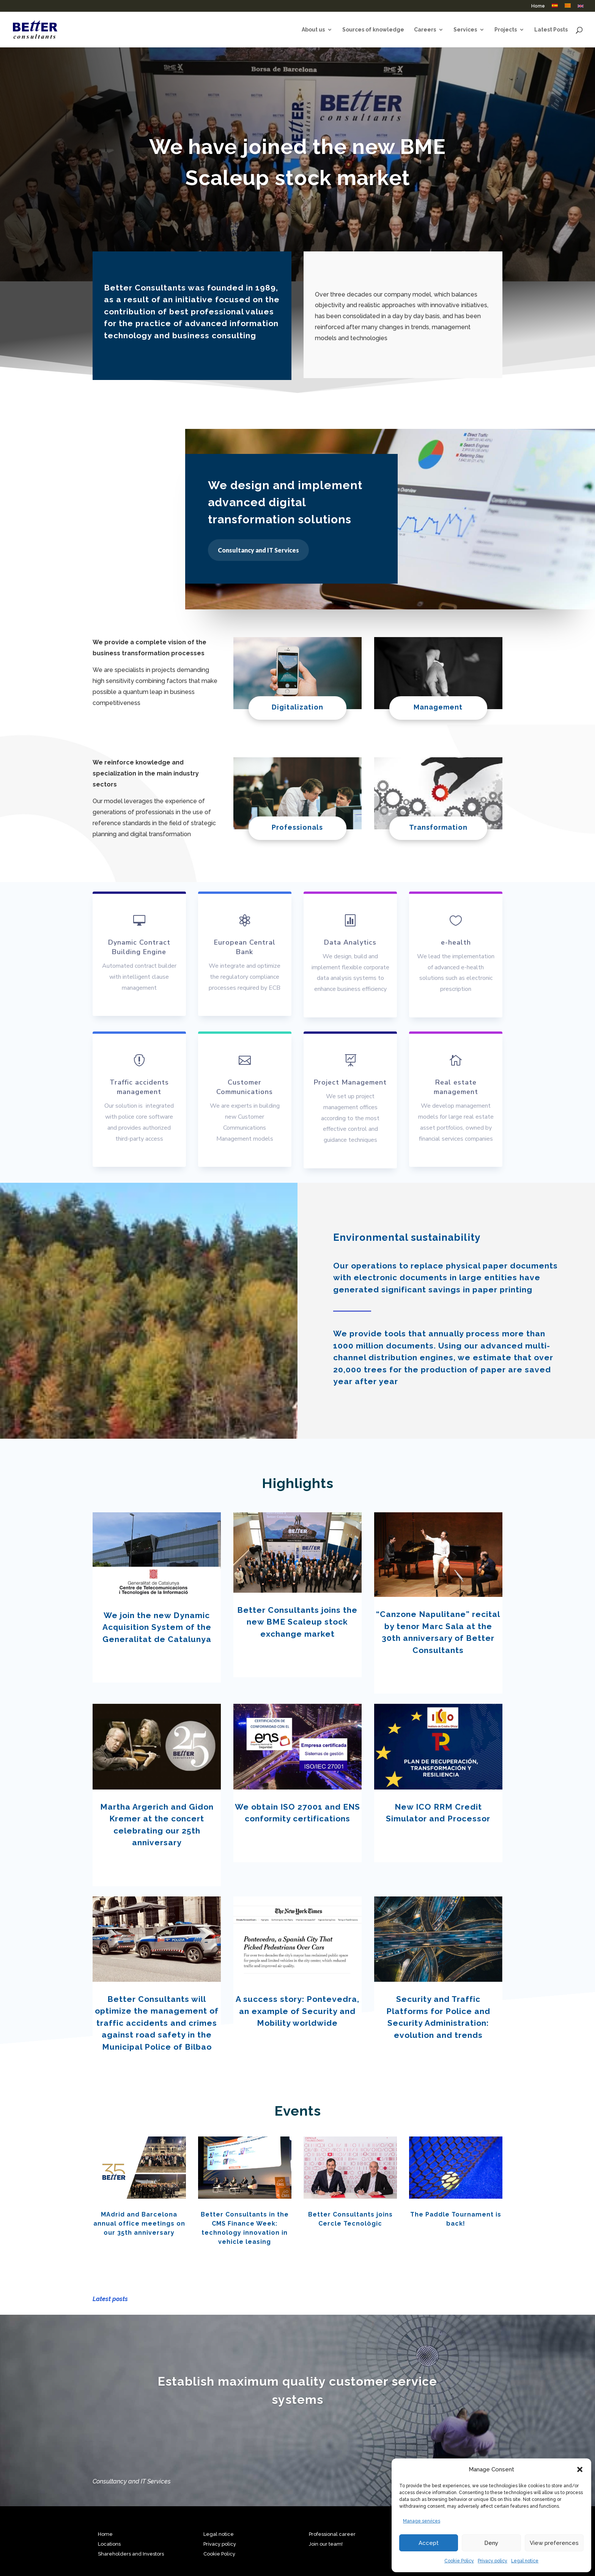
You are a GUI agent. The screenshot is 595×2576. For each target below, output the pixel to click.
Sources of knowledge (373, 30)
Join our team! (326, 2544)
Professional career (332, 2534)
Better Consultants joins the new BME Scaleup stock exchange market (297, 1622)
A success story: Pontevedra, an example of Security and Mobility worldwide (297, 2011)
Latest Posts (551, 30)
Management (438, 707)
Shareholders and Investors (131, 2554)
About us (313, 30)
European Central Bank (244, 947)
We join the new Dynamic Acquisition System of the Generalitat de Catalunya (156, 1627)
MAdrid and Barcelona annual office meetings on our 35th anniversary (139, 2223)
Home (538, 6)
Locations (109, 2544)
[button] (580, 2469)
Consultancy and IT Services (258, 550)
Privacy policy (492, 2560)
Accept (429, 2543)
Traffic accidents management (139, 1087)
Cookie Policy (459, 2560)
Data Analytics (350, 942)
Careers (425, 30)
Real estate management (456, 1087)
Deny (491, 2543)
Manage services (421, 2521)
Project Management (350, 1082)
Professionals (297, 827)
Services (465, 30)
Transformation (438, 827)
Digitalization (297, 707)
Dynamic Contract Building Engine (139, 947)
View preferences (554, 2543)
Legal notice (524, 2560)
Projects (505, 30)
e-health (456, 942)
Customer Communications (244, 1087)
